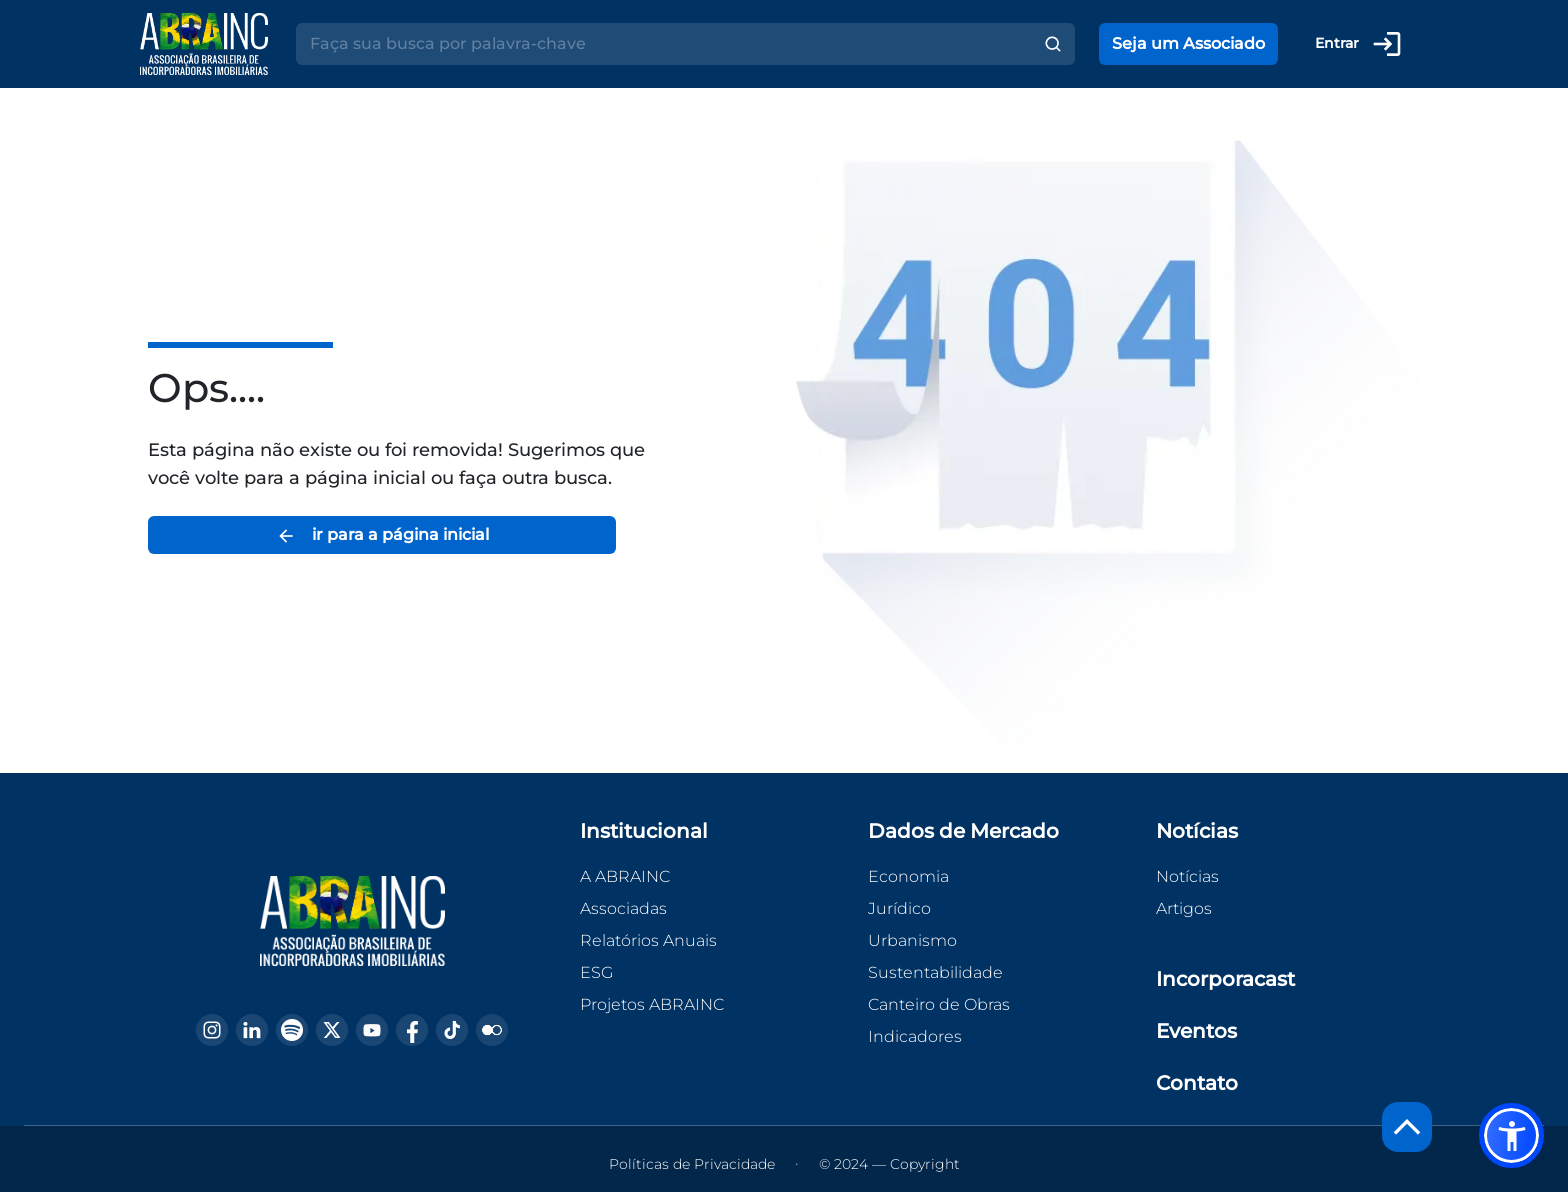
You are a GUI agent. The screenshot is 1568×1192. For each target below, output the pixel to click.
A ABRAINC (625, 876)
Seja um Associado (1188, 43)
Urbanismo (912, 940)
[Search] (663, 44)
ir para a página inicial (382, 535)
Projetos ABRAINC (652, 1004)
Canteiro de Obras (939, 1004)
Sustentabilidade (935, 972)
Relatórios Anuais (648, 940)
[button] (1511, 1135)
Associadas (623, 908)
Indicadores (915, 1036)
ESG (596, 972)
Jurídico (899, 908)
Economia (908, 876)
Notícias (1187, 876)
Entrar (1359, 44)
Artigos (1184, 908)
